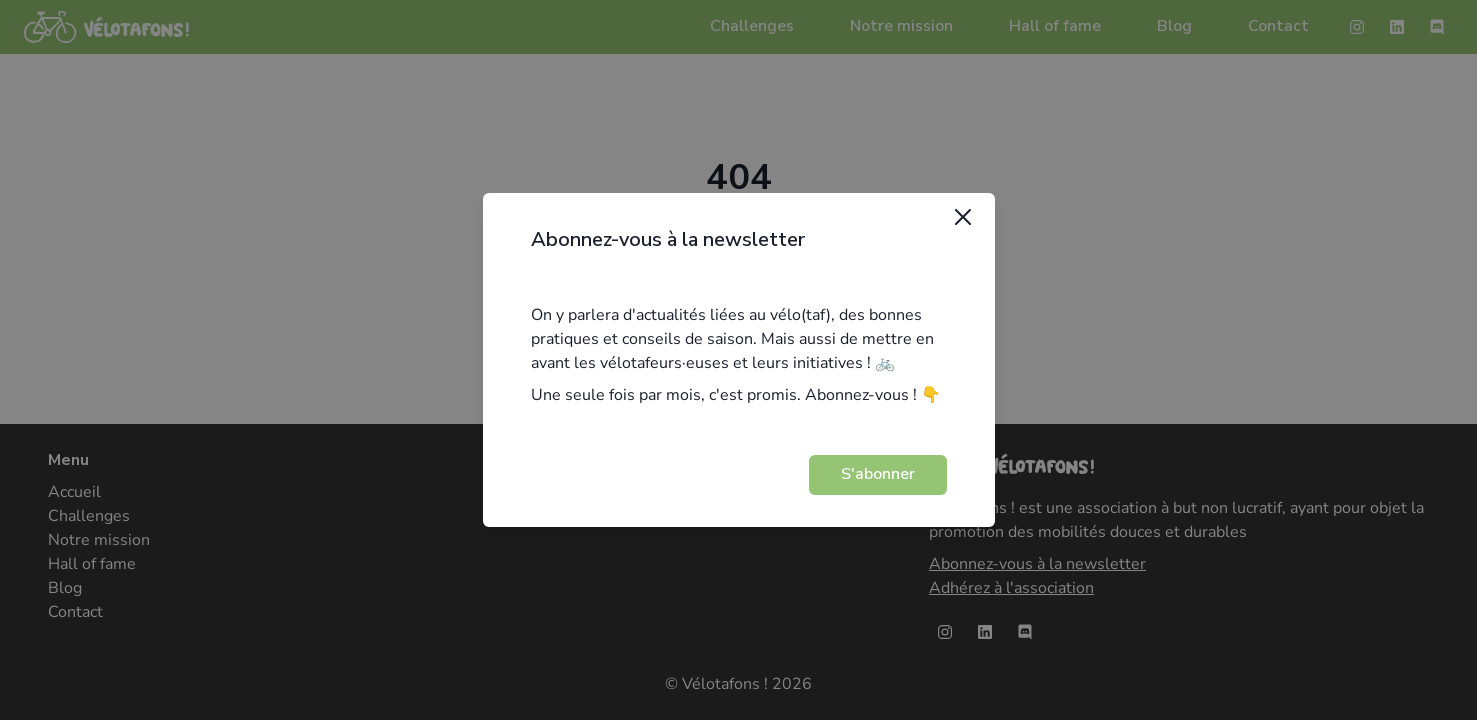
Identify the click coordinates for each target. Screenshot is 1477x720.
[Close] (963, 217)
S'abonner (878, 474)
